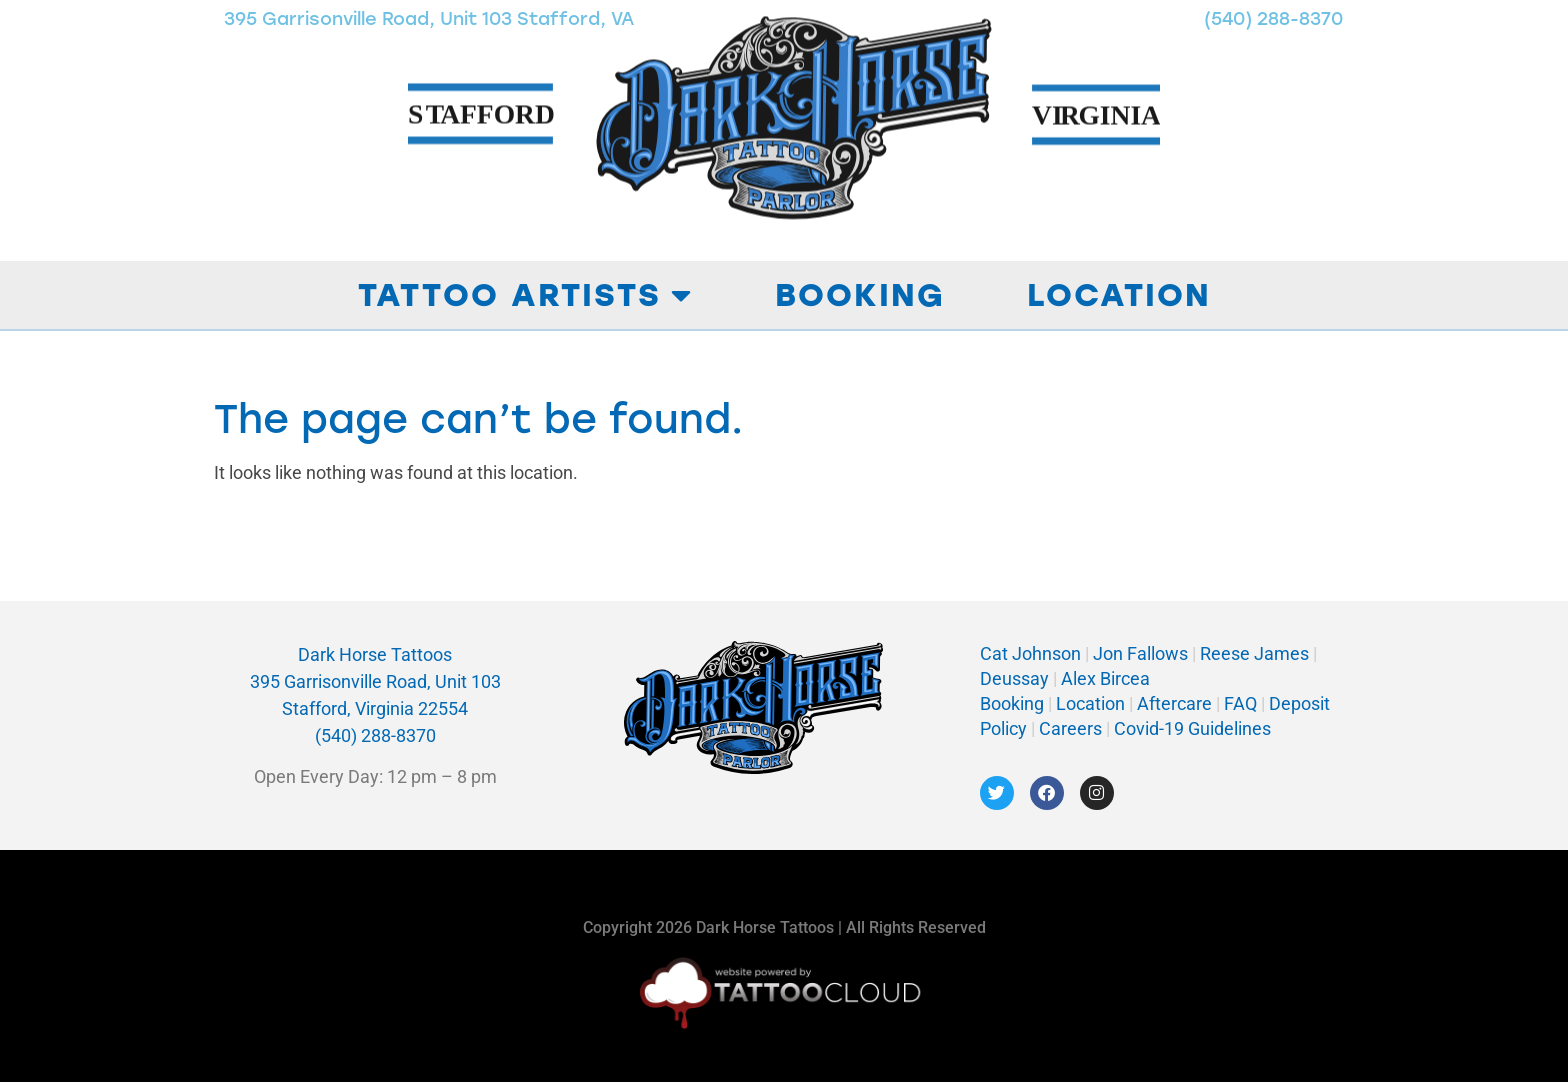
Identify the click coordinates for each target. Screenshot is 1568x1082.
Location (1119, 295)
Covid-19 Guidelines (1192, 728)
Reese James (1256, 653)
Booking (860, 295)
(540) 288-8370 (375, 735)
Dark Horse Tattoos (375, 654)
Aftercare (1174, 703)
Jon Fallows (1140, 653)
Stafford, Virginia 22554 (375, 708)
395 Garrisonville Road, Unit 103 (375, 681)
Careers (1072, 728)
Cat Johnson (1030, 653)
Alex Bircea (1103, 678)
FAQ (1240, 703)
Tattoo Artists (525, 295)
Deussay (1014, 678)
